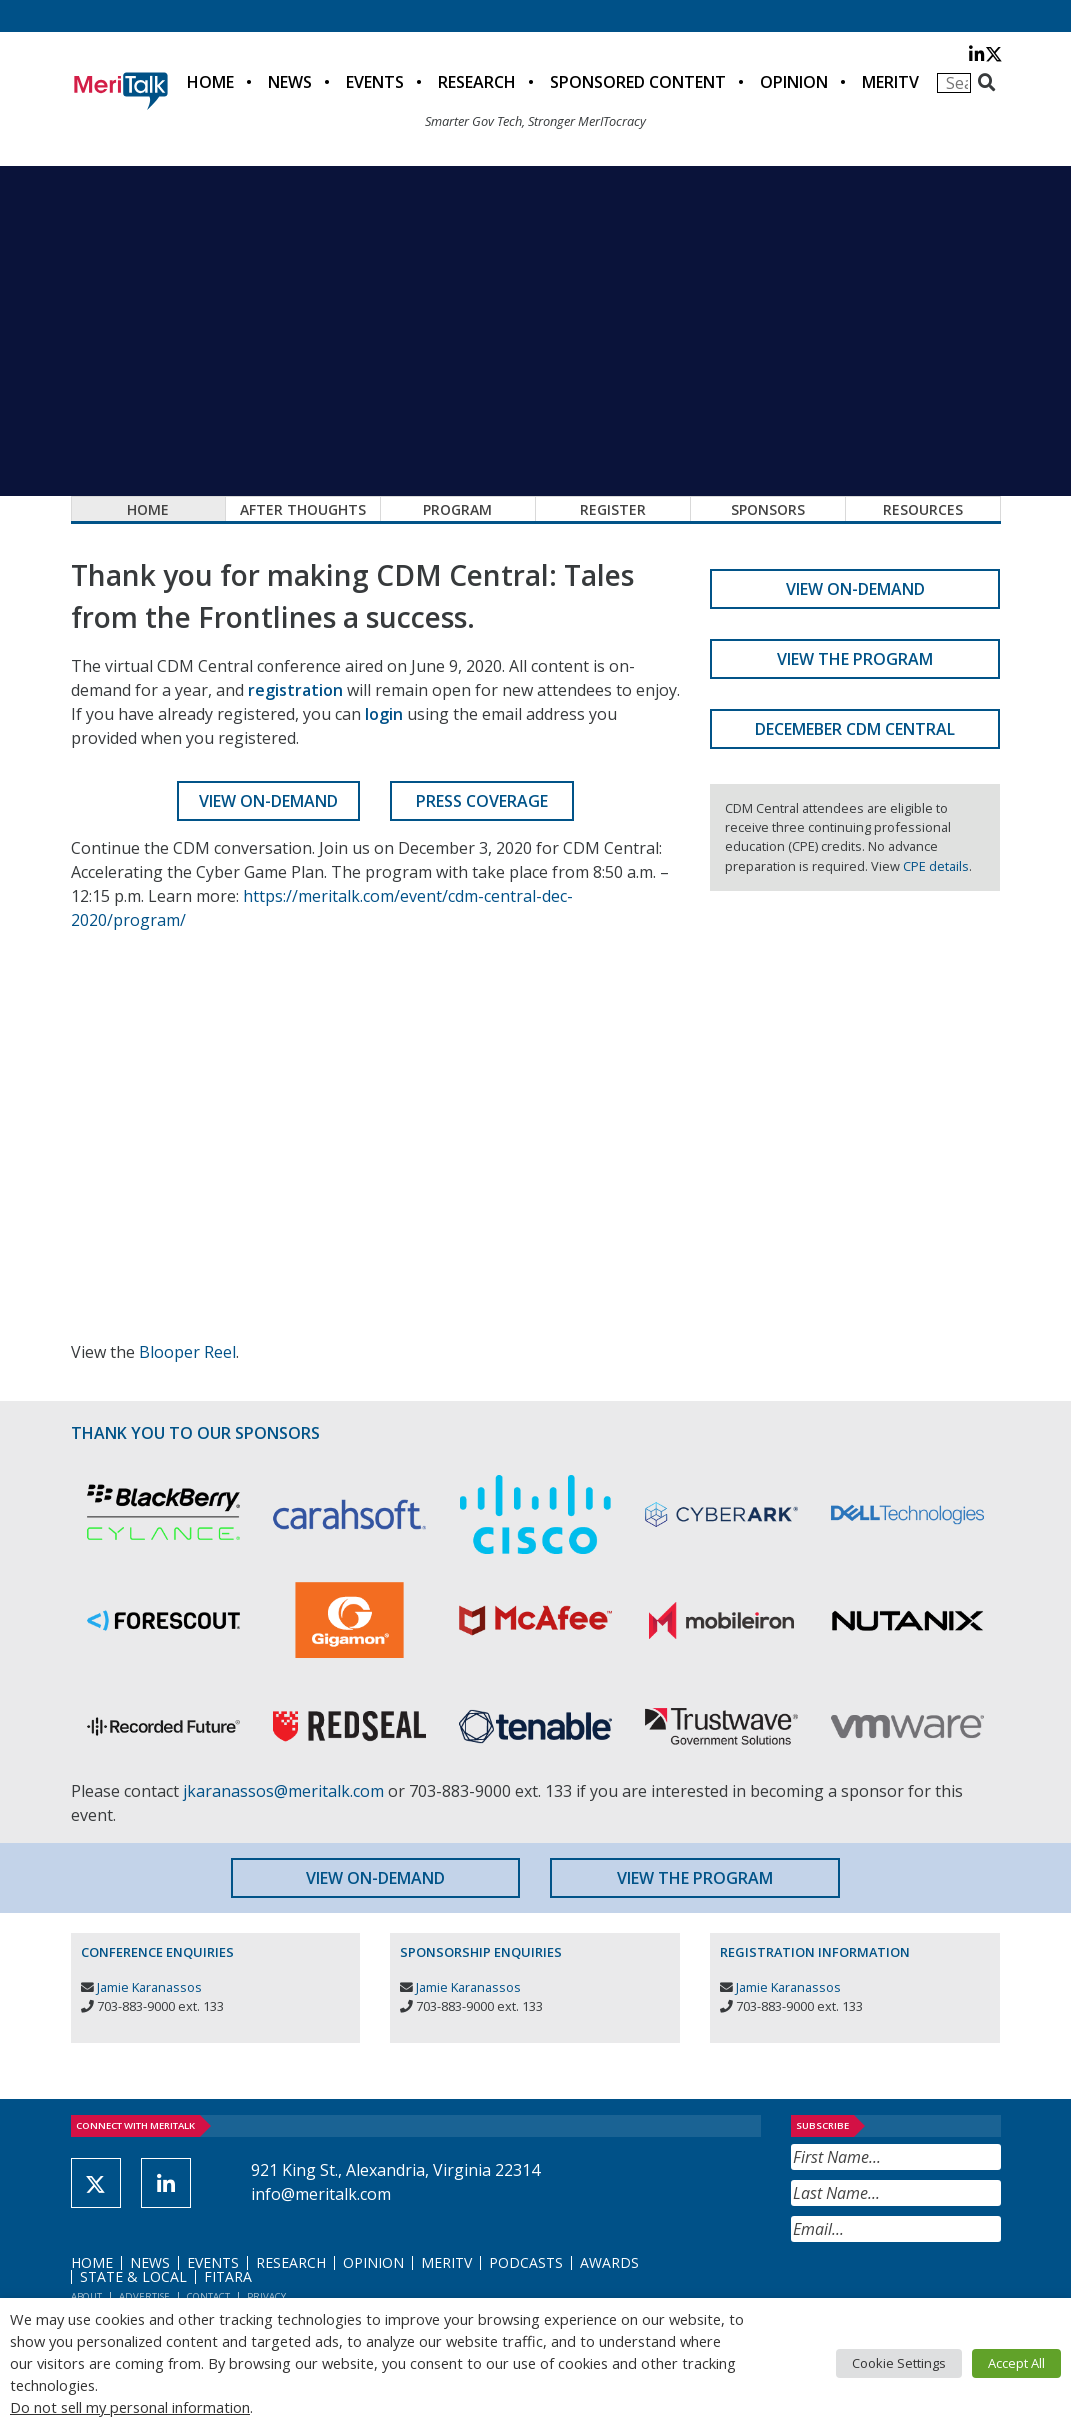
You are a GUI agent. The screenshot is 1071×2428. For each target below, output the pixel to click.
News (290, 82)
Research (477, 82)
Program (457, 509)
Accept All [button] (1016, 2363)
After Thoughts (303, 509)
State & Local (133, 2276)
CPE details (936, 866)
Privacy (266, 2296)
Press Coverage (482, 801)
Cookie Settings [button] (899, 2363)
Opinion (794, 82)
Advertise (144, 2296)
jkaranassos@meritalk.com (283, 1791)
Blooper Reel (187, 1352)
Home (210, 82)
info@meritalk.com (321, 2194)
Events (375, 82)
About (86, 2296)
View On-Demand (268, 801)
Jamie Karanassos (149, 1987)
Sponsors (768, 509)
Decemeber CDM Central (855, 729)
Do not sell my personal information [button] (130, 2407)
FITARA (228, 2276)
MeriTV (890, 82)
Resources (923, 509)
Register (613, 509)
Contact (208, 2296)
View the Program (855, 659)
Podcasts (526, 2262)
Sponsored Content (638, 82)
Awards (609, 2262)
